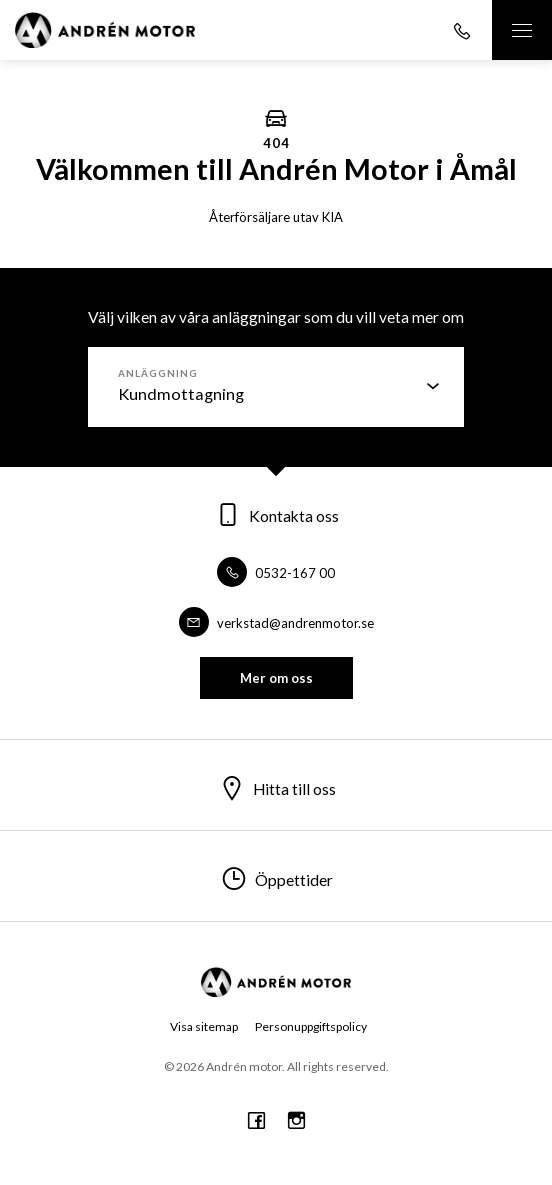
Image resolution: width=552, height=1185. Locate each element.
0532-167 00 (276, 573)
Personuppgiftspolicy (311, 1026)
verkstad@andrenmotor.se (276, 623)
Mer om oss (276, 678)
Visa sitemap (204, 1026)
